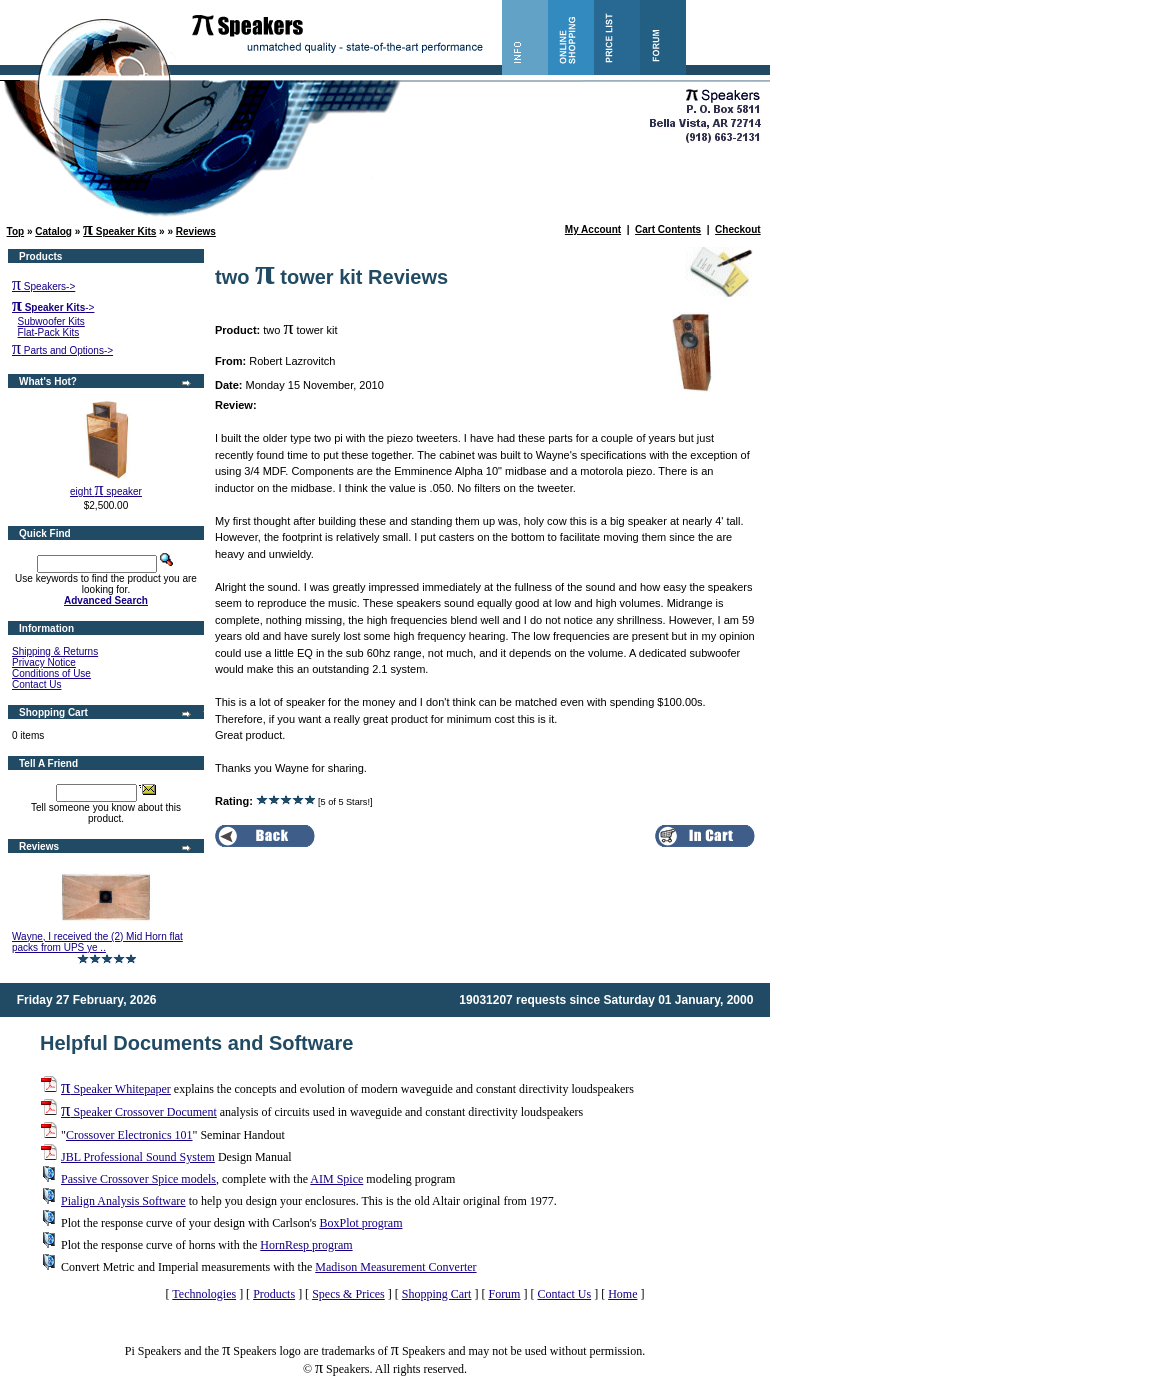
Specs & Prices (348, 1294)
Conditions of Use (51, 673)
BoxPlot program (360, 1223)
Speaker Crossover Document (139, 1112)
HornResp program (306, 1245)
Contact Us (36, 684)
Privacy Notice (44, 662)
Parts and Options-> (62, 350)
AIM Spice (336, 1179)
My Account (593, 229)
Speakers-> (43, 286)
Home (622, 1294)
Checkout (738, 229)
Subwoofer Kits (51, 321)
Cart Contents (668, 229)
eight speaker (106, 491)
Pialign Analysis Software (123, 1201)
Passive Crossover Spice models (138, 1179)
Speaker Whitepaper (116, 1089)
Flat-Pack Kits (49, 332)
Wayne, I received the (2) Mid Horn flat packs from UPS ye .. (97, 942)
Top (16, 231)
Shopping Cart (437, 1294)
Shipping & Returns (55, 651)
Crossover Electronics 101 (129, 1135)
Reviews (196, 231)
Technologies (204, 1294)
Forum (504, 1294)
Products (274, 1294)
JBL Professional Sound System (138, 1157)
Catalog (53, 231)
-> (53, 307)
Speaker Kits (119, 231)
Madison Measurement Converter (395, 1267)
